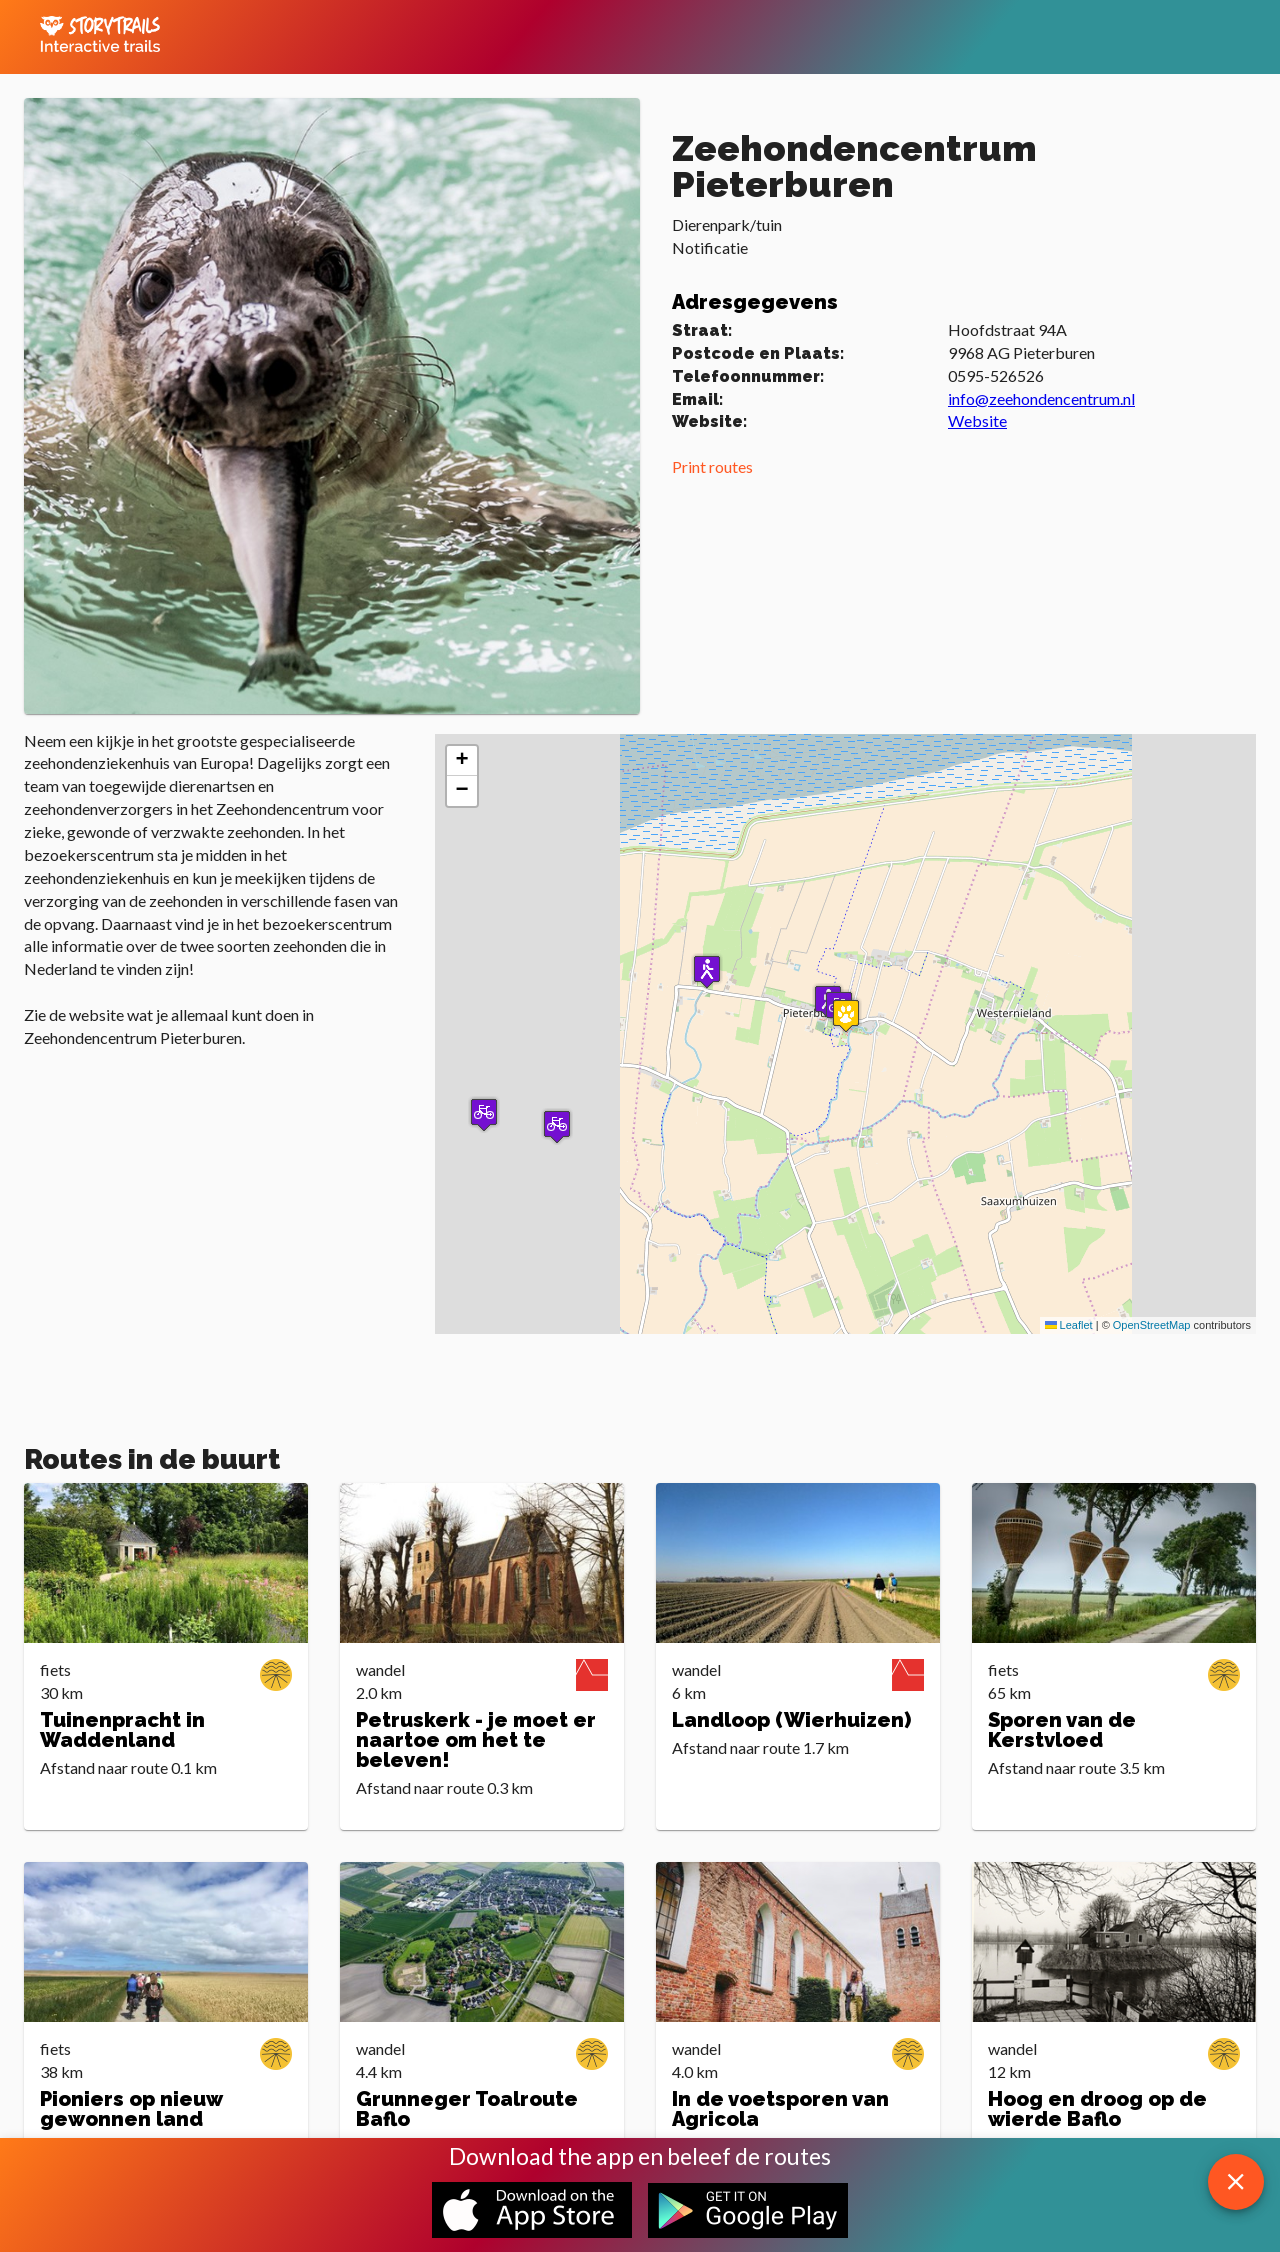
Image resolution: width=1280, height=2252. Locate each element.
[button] (707, 971)
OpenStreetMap (1152, 1325)
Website (977, 420)
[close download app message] (1236, 2182)
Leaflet (1069, 1325)
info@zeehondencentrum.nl (1041, 398)
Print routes (712, 466)
